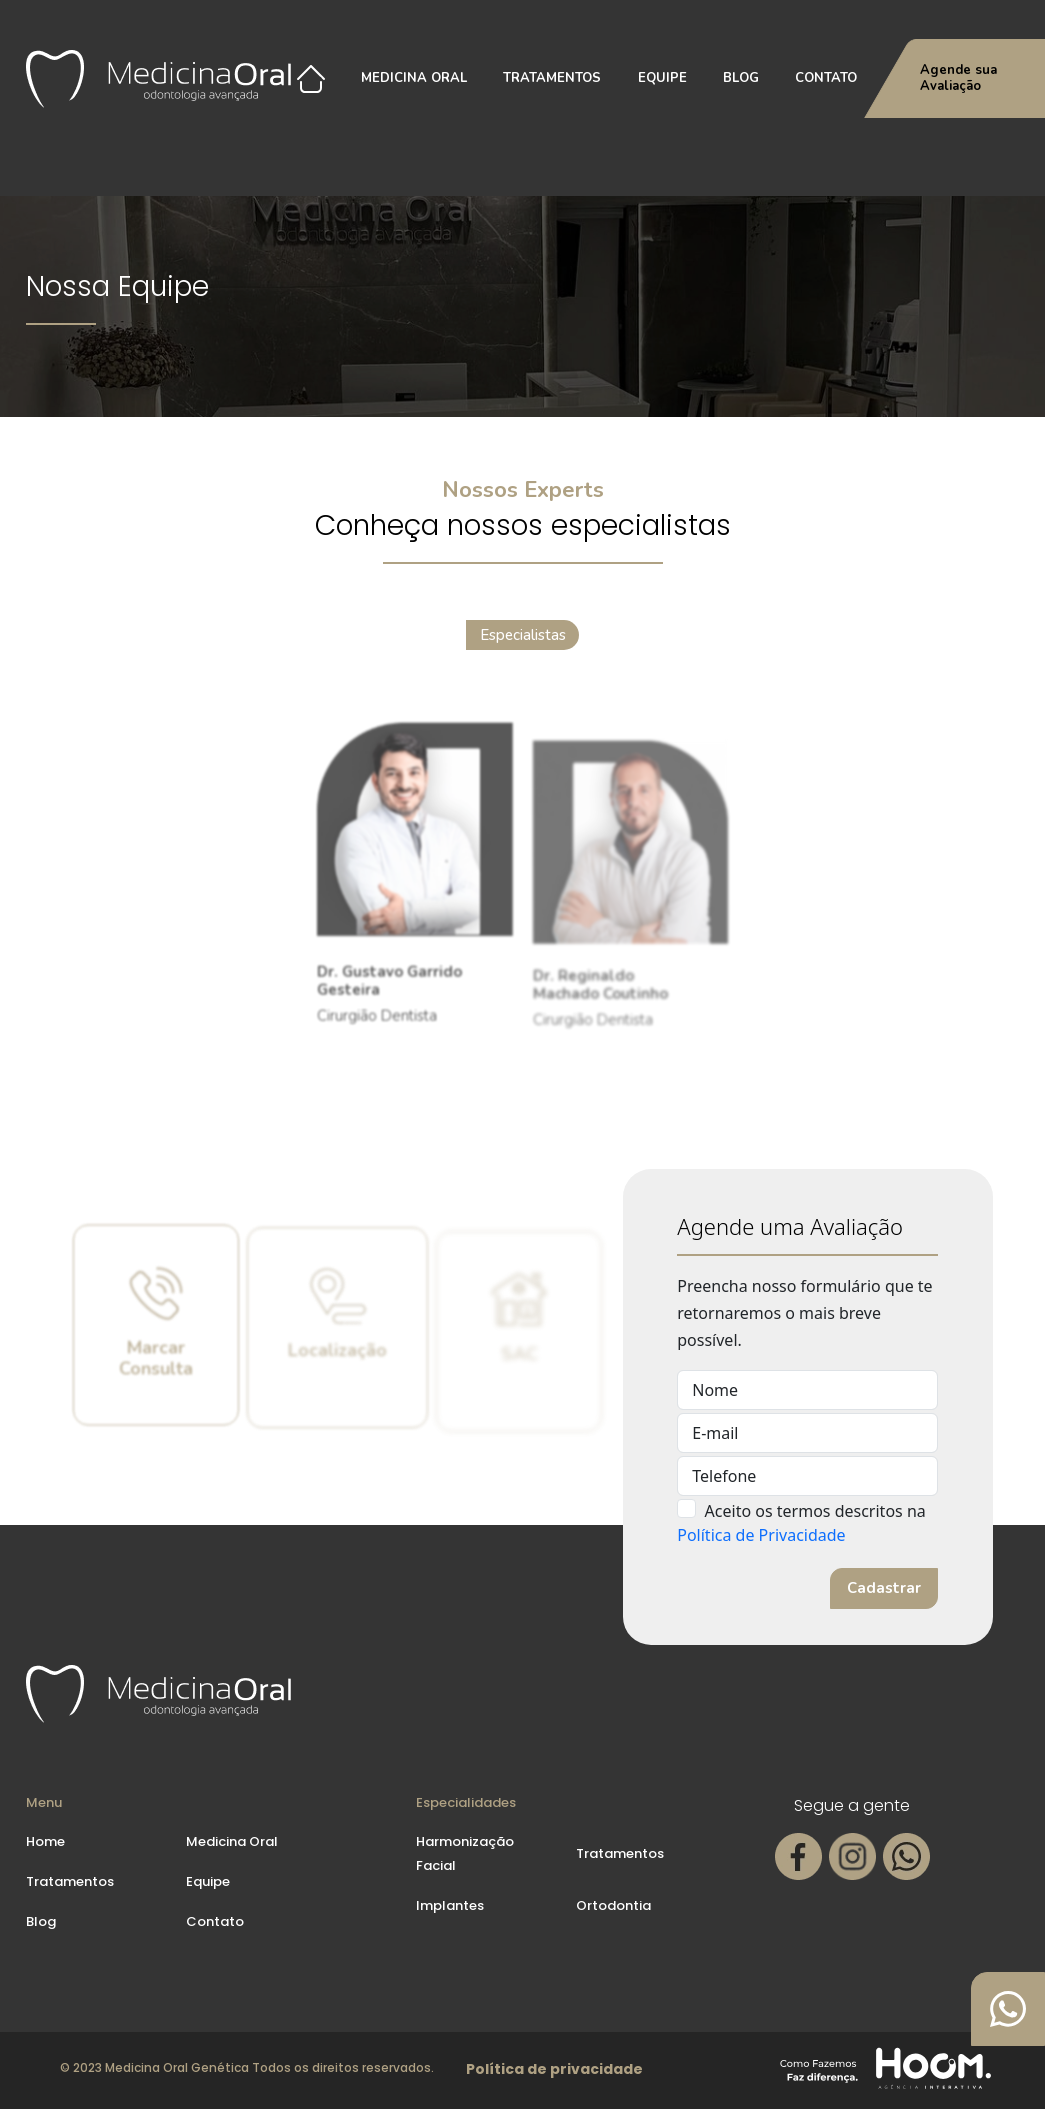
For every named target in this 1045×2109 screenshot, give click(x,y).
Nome (715, 1390)
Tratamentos (552, 78)
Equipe (662, 78)
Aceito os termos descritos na (815, 1511)
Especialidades (466, 1802)
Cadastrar (884, 1588)
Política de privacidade (554, 2069)
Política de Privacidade (761, 1535)
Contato (826, 78)
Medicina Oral (414, 78)
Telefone (724, 1476)
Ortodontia (613, 1905)
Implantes (450, 1905)
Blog (741, 78)
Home (45, 1841)
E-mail (715, 1433)
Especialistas (522, 638)
